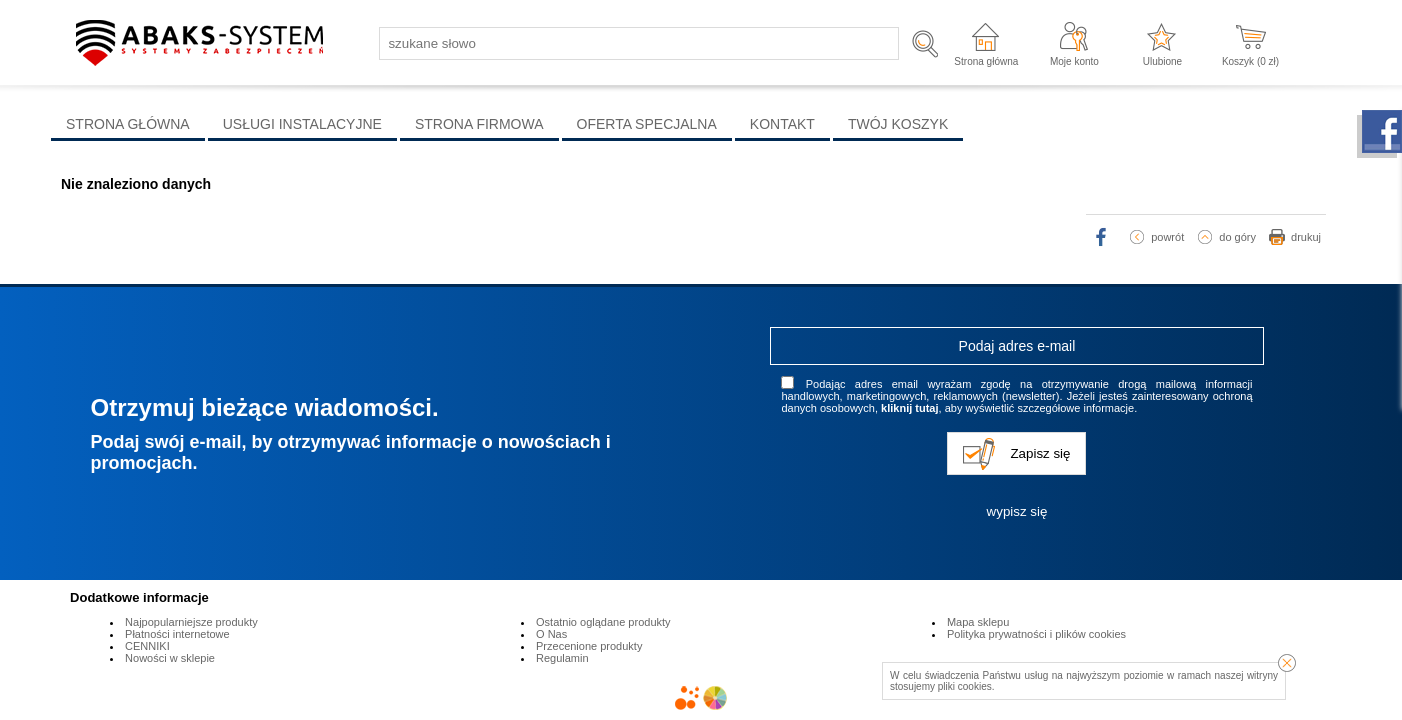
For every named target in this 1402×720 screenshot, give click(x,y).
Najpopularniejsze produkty (191, 622)
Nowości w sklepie (170, 658)
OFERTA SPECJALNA (647, 124)
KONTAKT (782, 124)
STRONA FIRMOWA (479, 124)
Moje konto (1074, 61)
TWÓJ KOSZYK (898, 124)
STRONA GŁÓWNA (128, 124)
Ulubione (1162, 61)
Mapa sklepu (978, 622)
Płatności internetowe (177, 634)
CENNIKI (147, 646)
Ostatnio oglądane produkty (603, 622)
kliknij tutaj (909, 408)
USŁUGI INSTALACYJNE (302, 124)
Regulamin (562, 658)
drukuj (1306, 237)
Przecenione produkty (589, 646)
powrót (1167, 237)
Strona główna (986, 61)
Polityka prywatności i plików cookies (1036, 634)
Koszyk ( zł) (1250, 61)
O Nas (551, 634)
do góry (1237, 237)
